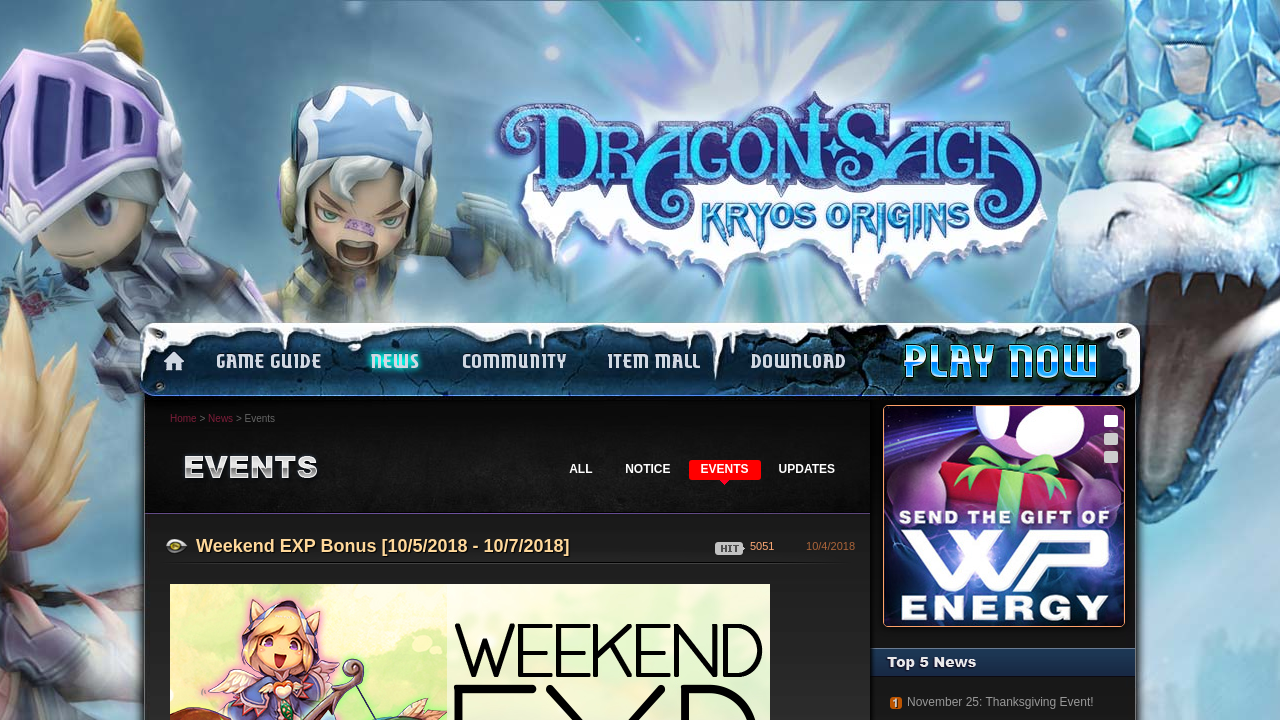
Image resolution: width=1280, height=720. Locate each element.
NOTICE (647, 469)
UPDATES (807, 469)
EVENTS (725, 469)
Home (183, 418)
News (220, 418)
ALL (580, 469)
